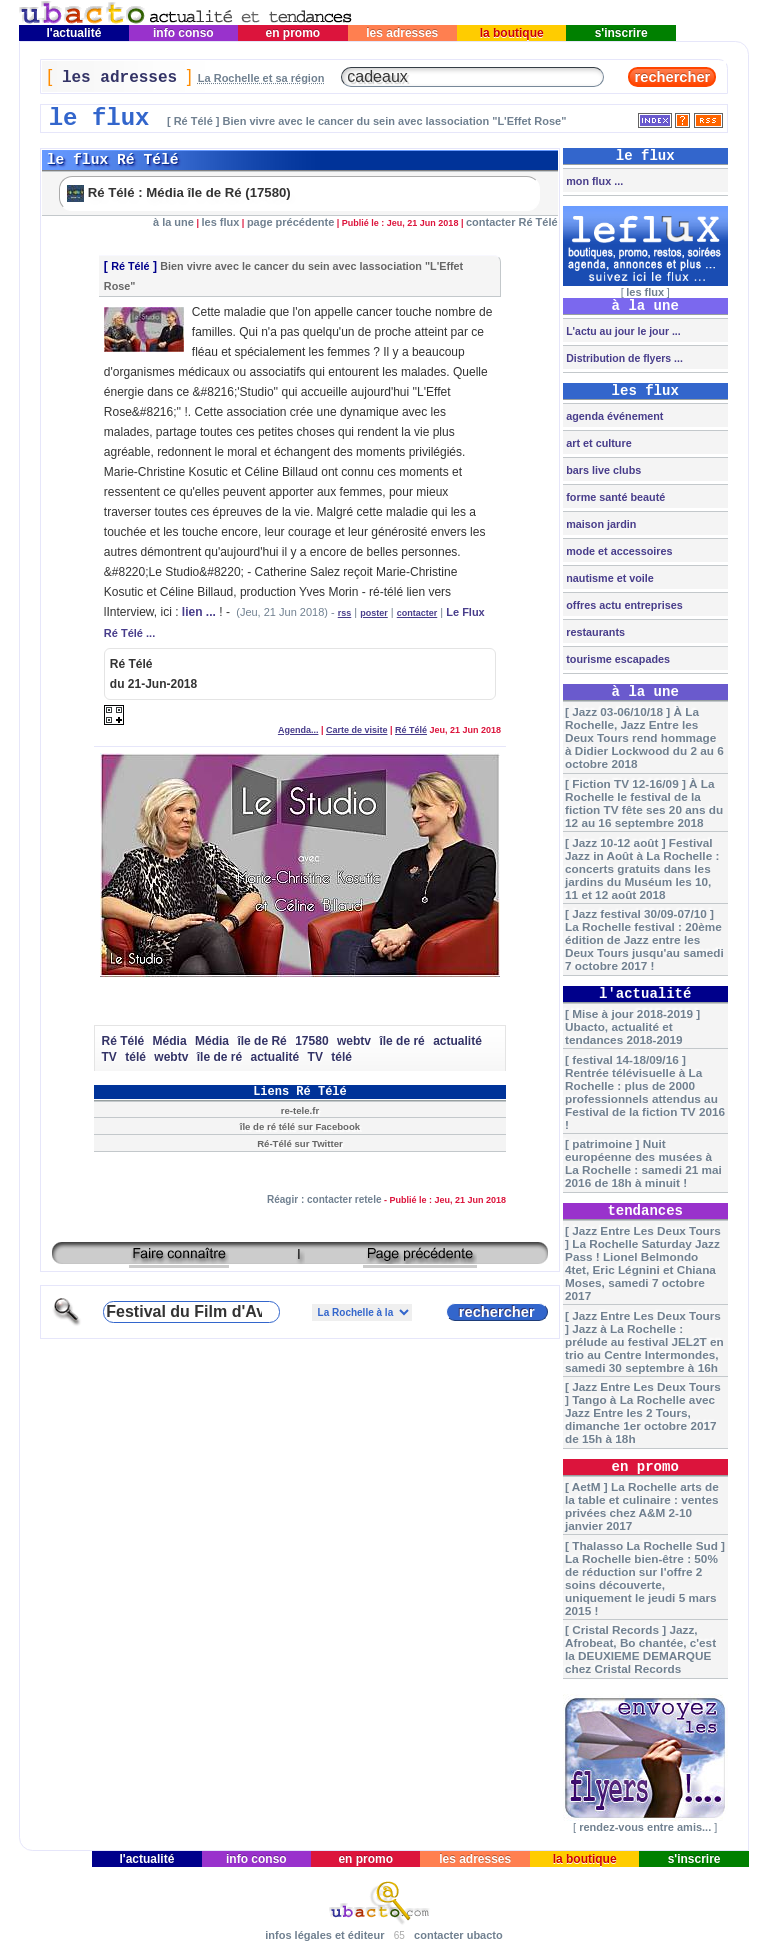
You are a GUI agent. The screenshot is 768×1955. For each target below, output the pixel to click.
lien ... (199, 612)
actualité (457, 1041)
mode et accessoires (617, 551)
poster (374, 613)
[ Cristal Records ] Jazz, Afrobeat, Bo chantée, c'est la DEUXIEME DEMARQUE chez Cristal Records (640, 1649)
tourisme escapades (616, 659)
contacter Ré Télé (512, 222)
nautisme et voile (608, 578)
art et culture (597, 443)
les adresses (402, 33)
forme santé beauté (614, 497)
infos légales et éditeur (324, 1935)
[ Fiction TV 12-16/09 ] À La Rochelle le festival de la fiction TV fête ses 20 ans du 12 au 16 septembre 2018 (644, 803)
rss (345, 613)
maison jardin (599, 524)
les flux (220, 222)
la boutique (511, 33)
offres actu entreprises (622, 605)
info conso (183, 33)
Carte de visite (357, 730)
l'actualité (74, 33)
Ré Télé (130, 266)
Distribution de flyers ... (623, 358)
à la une (173, 222)
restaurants (594, 632)
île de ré (401, 1041)
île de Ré (261, 1041)
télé (135, 1057)
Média (170, 1041)
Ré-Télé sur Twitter (300, 1143)
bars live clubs (602, 470)
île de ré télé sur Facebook (300, 1126)
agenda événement (613, 416)
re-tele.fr (300, 1110)
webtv (354, 1041)
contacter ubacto (458, 1935)
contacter (417, 613)
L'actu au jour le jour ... (621, 331)
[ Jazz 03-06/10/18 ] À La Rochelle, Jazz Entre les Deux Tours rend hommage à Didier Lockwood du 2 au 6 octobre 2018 (644, 737)
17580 (311, 1041)
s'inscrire (621, 33)
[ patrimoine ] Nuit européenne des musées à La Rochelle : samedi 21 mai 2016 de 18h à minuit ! (643, 1163)
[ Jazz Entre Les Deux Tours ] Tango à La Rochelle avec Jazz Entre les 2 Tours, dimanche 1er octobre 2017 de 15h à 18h (643, 1412)
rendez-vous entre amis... (645, 1827)
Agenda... (298, 730)
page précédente (290, 222)
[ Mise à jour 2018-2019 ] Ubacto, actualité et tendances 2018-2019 (632, 1026)
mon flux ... (593, 181)
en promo (292, 33)
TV (108, 1057)
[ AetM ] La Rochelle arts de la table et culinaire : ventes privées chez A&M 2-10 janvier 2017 (642, 1506)
